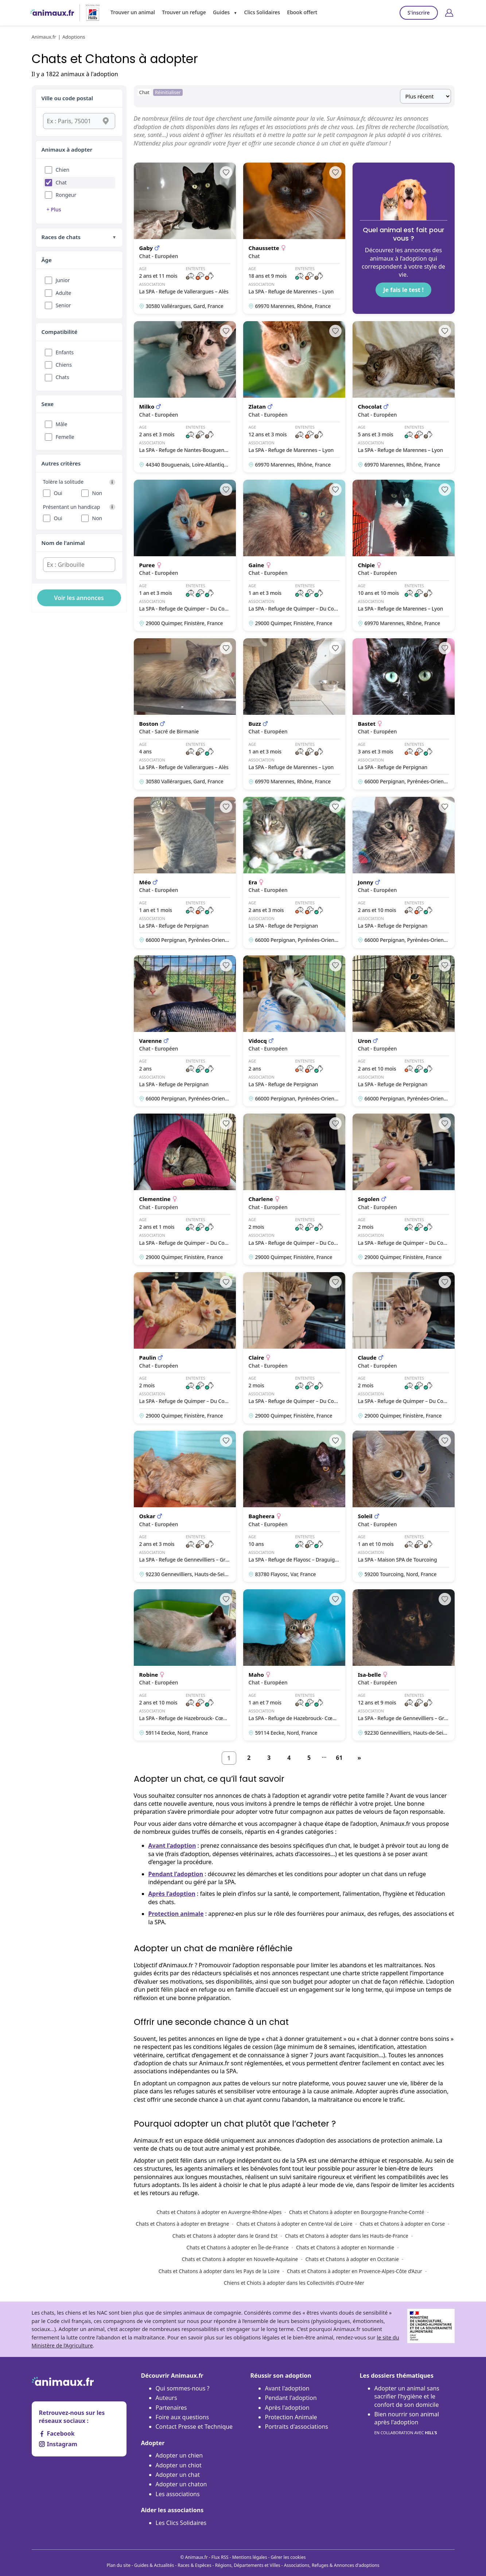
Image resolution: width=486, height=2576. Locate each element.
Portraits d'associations (296, 2427)
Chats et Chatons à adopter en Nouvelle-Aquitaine (240, 2259)
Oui (58, 493)
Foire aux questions (182, 2417)
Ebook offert (302, 12)
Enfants (65, 352)
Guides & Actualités (154, 2565)
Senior (63, 305)
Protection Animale (291, 2417)
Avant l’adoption (172, 1846)
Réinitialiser (168, 92)
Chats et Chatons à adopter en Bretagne (182, 2223)
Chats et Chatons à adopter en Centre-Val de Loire (294, 2223)
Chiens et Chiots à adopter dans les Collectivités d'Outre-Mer (294, 2282)
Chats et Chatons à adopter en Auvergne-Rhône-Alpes (218, 2212)
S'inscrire (419, 12)
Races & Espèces (194, 2565)
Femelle (65, 436)
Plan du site (118, 2565)
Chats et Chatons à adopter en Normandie (345, 2247)
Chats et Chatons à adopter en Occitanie (352, 2259)
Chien (63, 169)
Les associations (178, 2494)
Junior (63, 280)
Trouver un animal (132, 12)
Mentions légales (249, 2557)
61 (339, 1758)
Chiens (64, 364)
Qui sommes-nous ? (183, 2388)
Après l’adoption (171, 1894)
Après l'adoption (287, 2408)
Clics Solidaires (262, 12)
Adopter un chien (179, 2455)
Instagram (58, 2444)
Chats (62, 377)
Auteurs (166, 2398)
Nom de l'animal (63, 542)
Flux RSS (220, 2557)
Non (97, 493)
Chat (61, 182)
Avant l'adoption (287, 2388)
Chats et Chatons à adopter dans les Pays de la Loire (219, 2271)
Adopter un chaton (181, 2484)
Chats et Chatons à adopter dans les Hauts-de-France (346, 2235)
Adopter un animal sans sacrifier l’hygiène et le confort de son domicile (407, 2396)
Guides (221, 12)
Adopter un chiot (179, 2465)
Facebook (57, 2433)
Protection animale (176, 1914)
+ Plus (54, 209)
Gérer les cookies (288, 2557)
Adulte (63, 292)
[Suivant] (359, 1758)
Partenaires (171, 2408)
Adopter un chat (178, 2475)
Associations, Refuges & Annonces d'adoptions (332, 2565)
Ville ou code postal (67, 98)
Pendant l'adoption (291, 2398)
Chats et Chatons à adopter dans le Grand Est (225, 2235)
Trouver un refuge (184, 12)
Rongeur (66, 194)
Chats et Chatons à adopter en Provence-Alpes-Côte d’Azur (354, 2271)
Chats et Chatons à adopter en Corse (402, 2223)
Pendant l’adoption (175, 1874)
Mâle (61, 424)
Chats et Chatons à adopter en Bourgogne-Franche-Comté (356, 2212)
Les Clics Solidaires (181, 2523)
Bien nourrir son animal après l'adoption (406, 2423)
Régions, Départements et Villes (247, 2565)
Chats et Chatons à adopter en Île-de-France (237, 2247)
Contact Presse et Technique (194, 2427)
